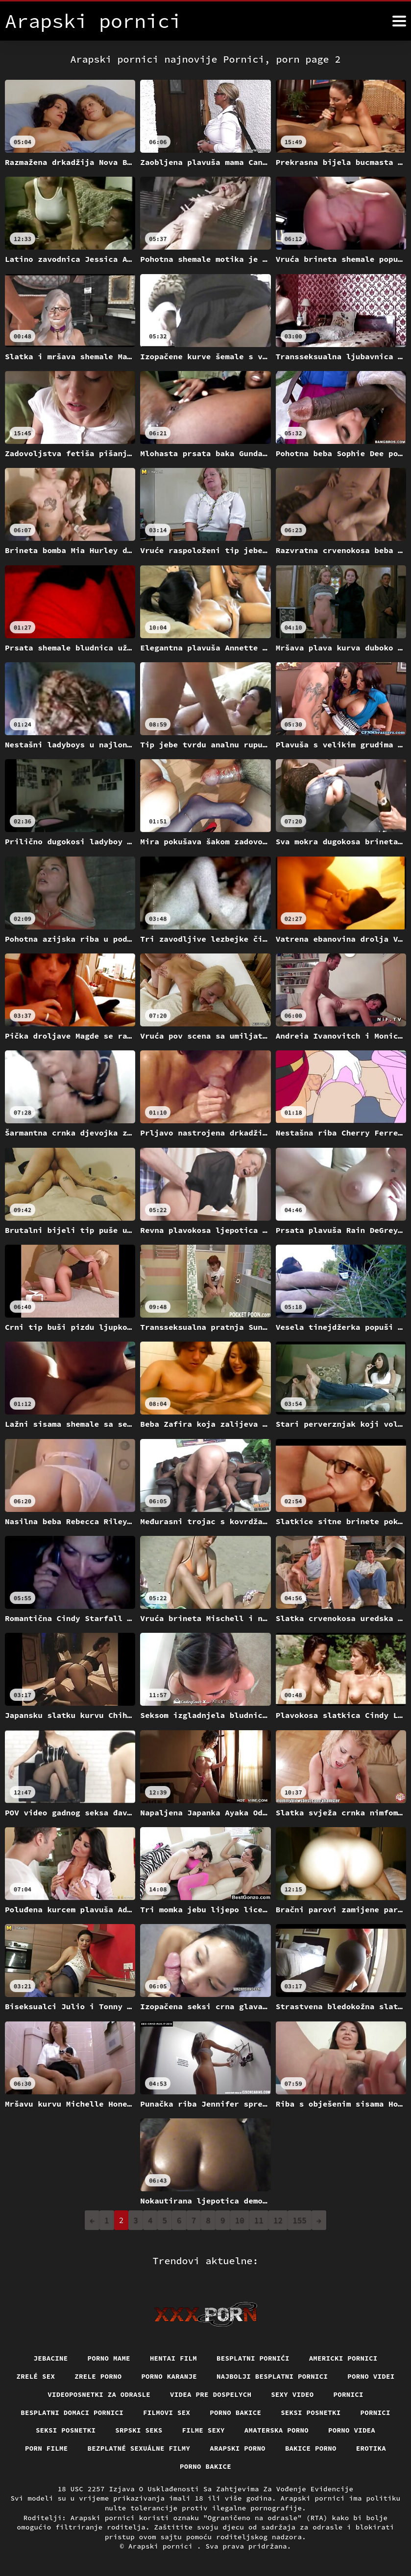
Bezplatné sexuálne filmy (138, 2448)
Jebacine (50, 2358)
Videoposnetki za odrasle (99, 2394)
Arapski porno (238, 2448)
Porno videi (371, 2376)
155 (299, 2220)
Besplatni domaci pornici (72, 2412)
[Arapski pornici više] (399, 21)
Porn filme (46, 2448)
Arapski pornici (162, 2546)
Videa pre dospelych (210, 2394)
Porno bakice (235, 2412)
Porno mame (108, 2358)
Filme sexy (203, 2430)
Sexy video (292, 2394)
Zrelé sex (35, 2376)
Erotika (371, 2448)
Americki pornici (343, 2358)
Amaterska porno (276, 2430)
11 (259, 2220)
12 (278, 2220)
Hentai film (173, 2358)
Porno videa (351, 2430)
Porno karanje (169, 2376)
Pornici (348, 2394)
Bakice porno (311, 2448)
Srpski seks (138, 2430)
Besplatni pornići (253, 2358)
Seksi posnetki (311, 2412)
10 (239, 2220)
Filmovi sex (166, 2412)
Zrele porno (97, 2376)
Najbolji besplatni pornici (272, 2376)
